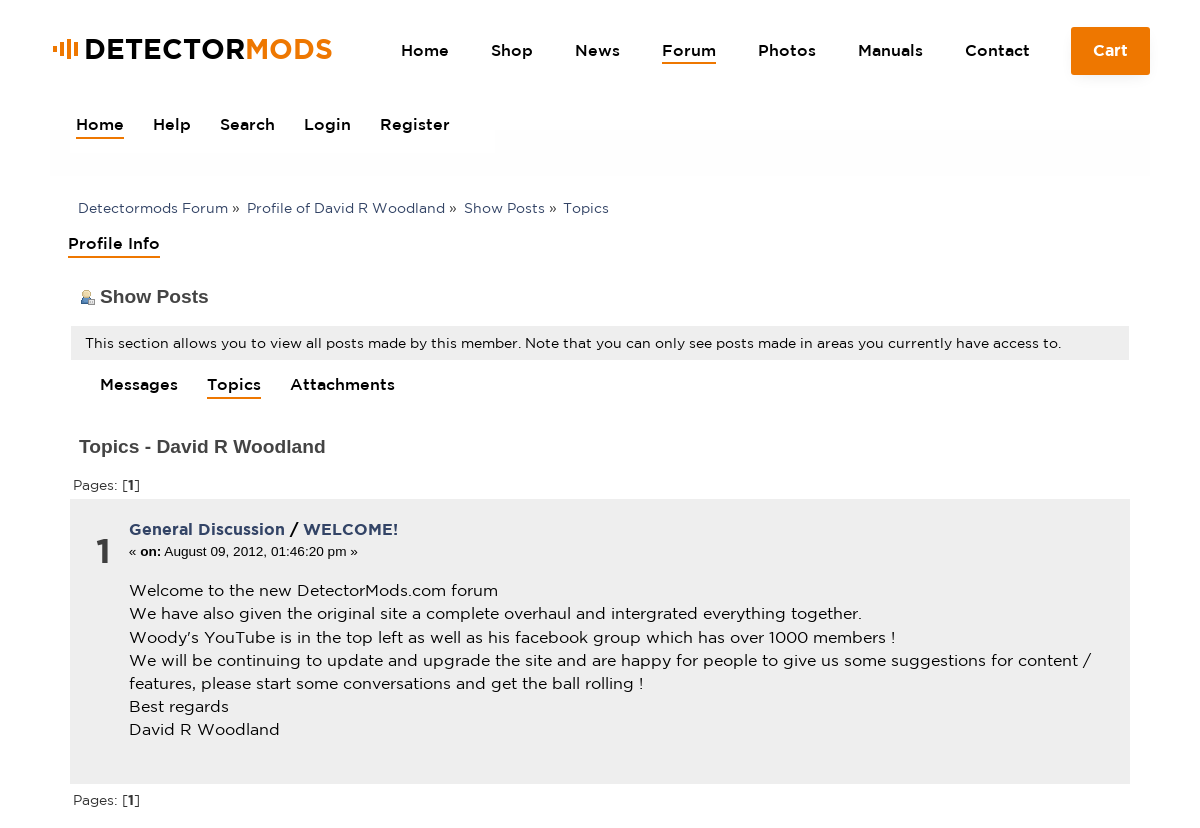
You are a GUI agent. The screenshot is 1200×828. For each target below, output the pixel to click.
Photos (787, 50)
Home (425, 50)
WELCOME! (350, 529)
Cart (1111, 58)
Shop (512, 50)
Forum (689, 50)
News (597, 50)
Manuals (890, 50)
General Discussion (207, 529)
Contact (997, 50)
